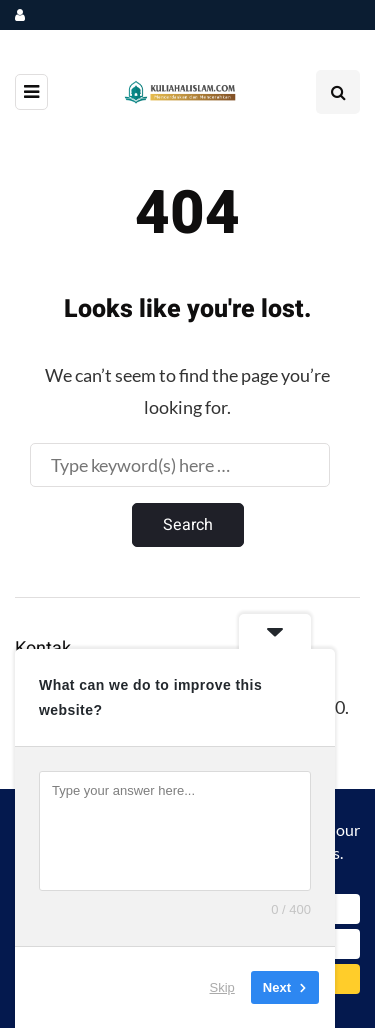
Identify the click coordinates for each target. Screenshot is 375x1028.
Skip (222, 987)
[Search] (180, 465)
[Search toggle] (338, 92)
